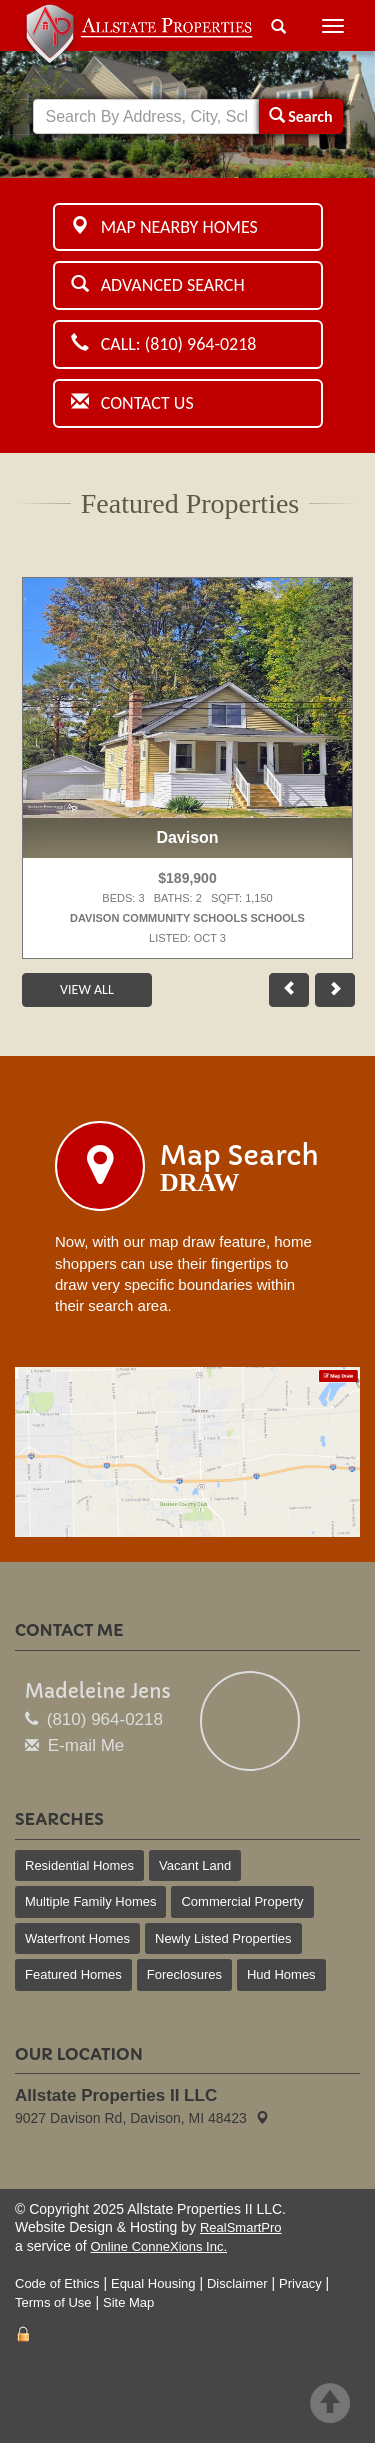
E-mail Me (86, 1745)
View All (87, 989)
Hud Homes (281, 1974)
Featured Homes (73, 1974)
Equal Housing (153, 2283)
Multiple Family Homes (90, 1901)
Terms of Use (53, 2302)
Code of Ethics (57, 2283)
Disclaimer (237, 2283)
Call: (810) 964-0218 (164, 344)
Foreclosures (184, 1974)
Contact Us (132, 403)
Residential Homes (79, 1865)
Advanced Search (158, 285)
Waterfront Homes (77, 1938)
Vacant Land (195, 1865)
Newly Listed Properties (223, 1938)
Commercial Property (242, 1901)
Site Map (128, 2302)
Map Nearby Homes (164, 227)
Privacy (300, 2283)
